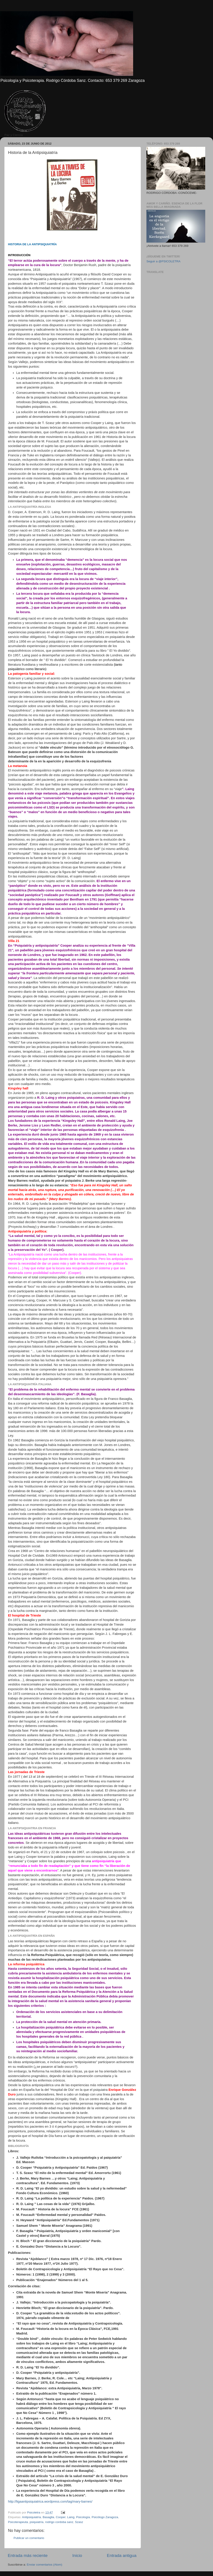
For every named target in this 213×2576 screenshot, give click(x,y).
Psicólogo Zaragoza (105, 2517)
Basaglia (48, 2517)
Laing (71, 2517)
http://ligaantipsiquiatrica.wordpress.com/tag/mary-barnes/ (50, 2501)
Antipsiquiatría (31, 2517)
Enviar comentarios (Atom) (44, 2564)
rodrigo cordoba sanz (59, 2522)
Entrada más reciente (28, 2555)
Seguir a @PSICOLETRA (163, 261)
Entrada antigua (121, 2555)
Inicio (77, 2555)
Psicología (83, 2517)
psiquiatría (36, 2522)
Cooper (60, 2517)
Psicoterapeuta (18, 2522)
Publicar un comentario (29, 2538)
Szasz (79, 2522)
